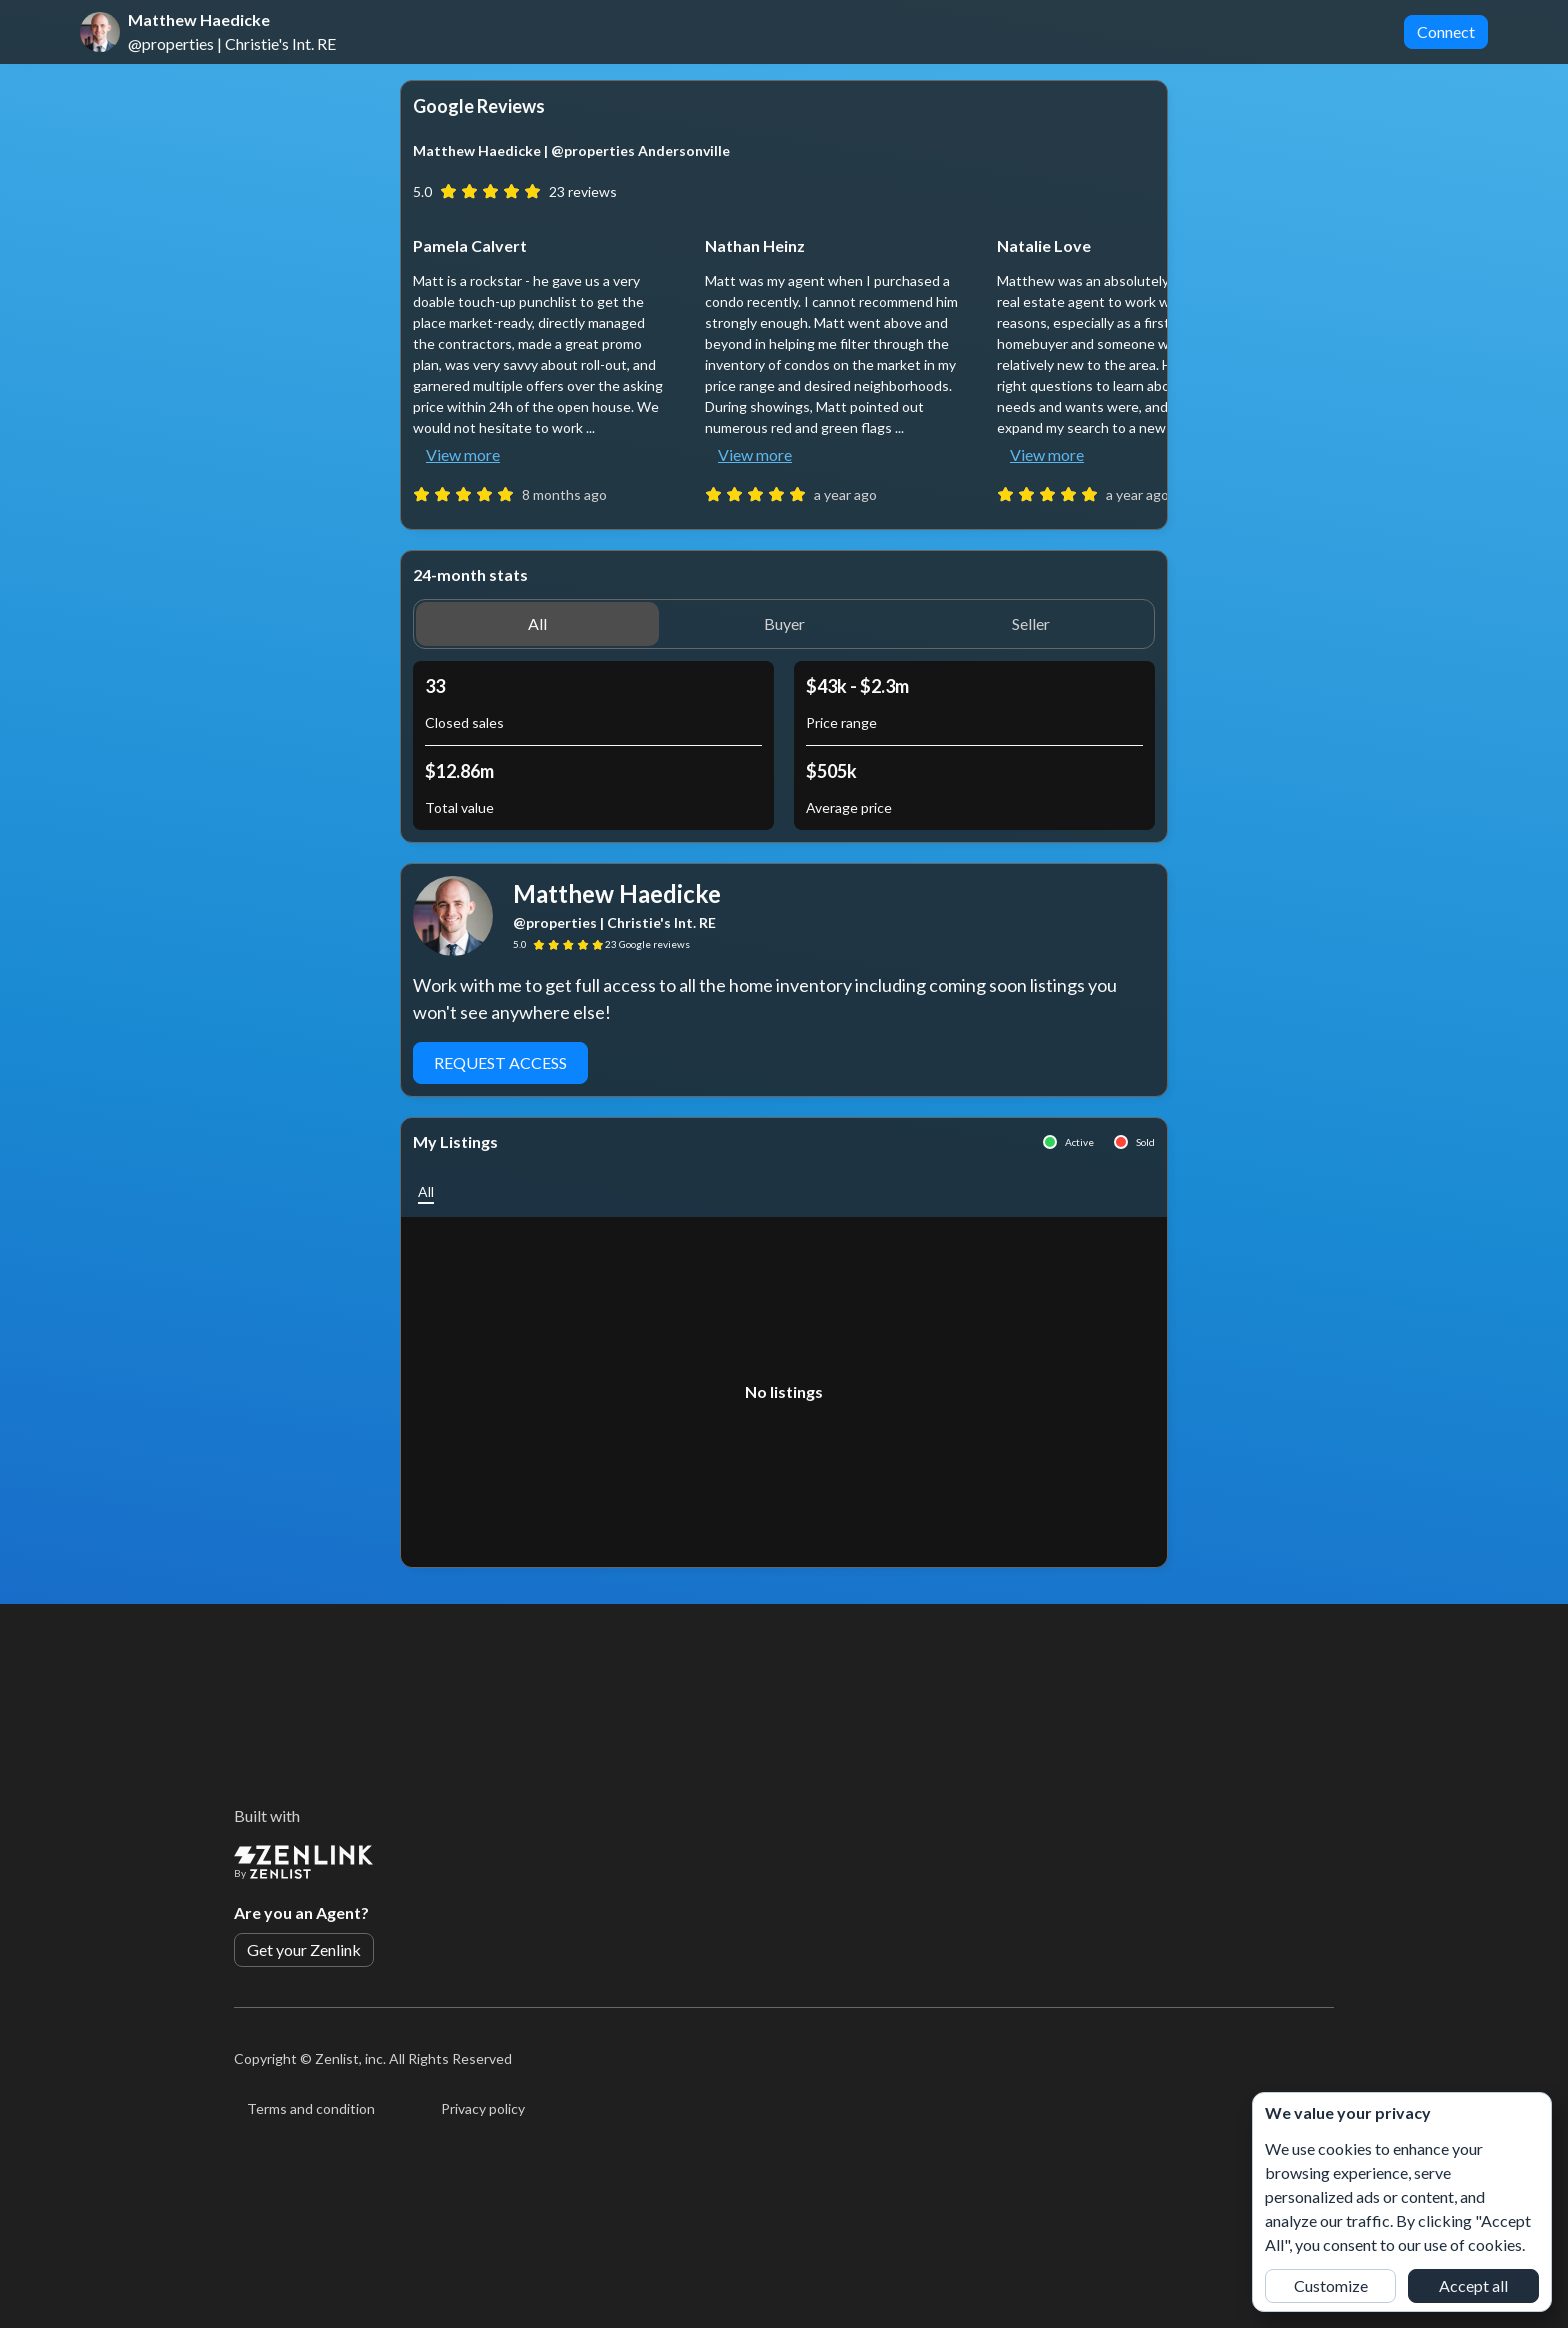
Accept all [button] (1473, 2285)
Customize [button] (1331, 2285)
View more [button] (463, 454)
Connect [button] (1446, 31)
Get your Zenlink (304, 1949)
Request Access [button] (500, 1062)
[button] (537, 624)
